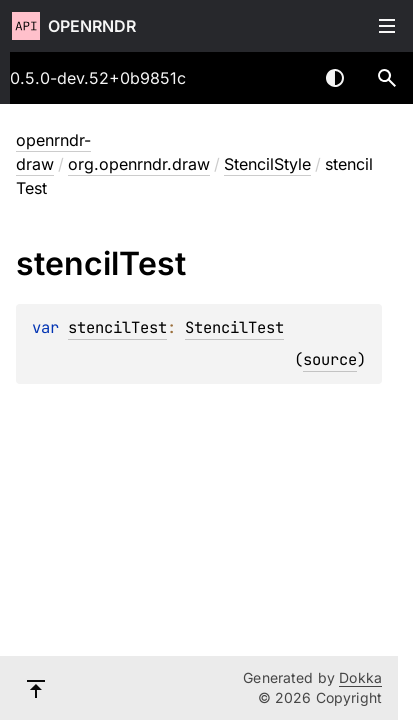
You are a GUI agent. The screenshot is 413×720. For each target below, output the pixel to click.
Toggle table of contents (387, 26)
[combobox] (283, 78)
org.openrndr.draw (139, 164)
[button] (387, 78)
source (330, 359)
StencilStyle (267, 164)
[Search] (387, 78)
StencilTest (234, 327)
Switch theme (335, 78)
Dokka (360, 677)
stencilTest (117, 327)
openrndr (92, 26)
